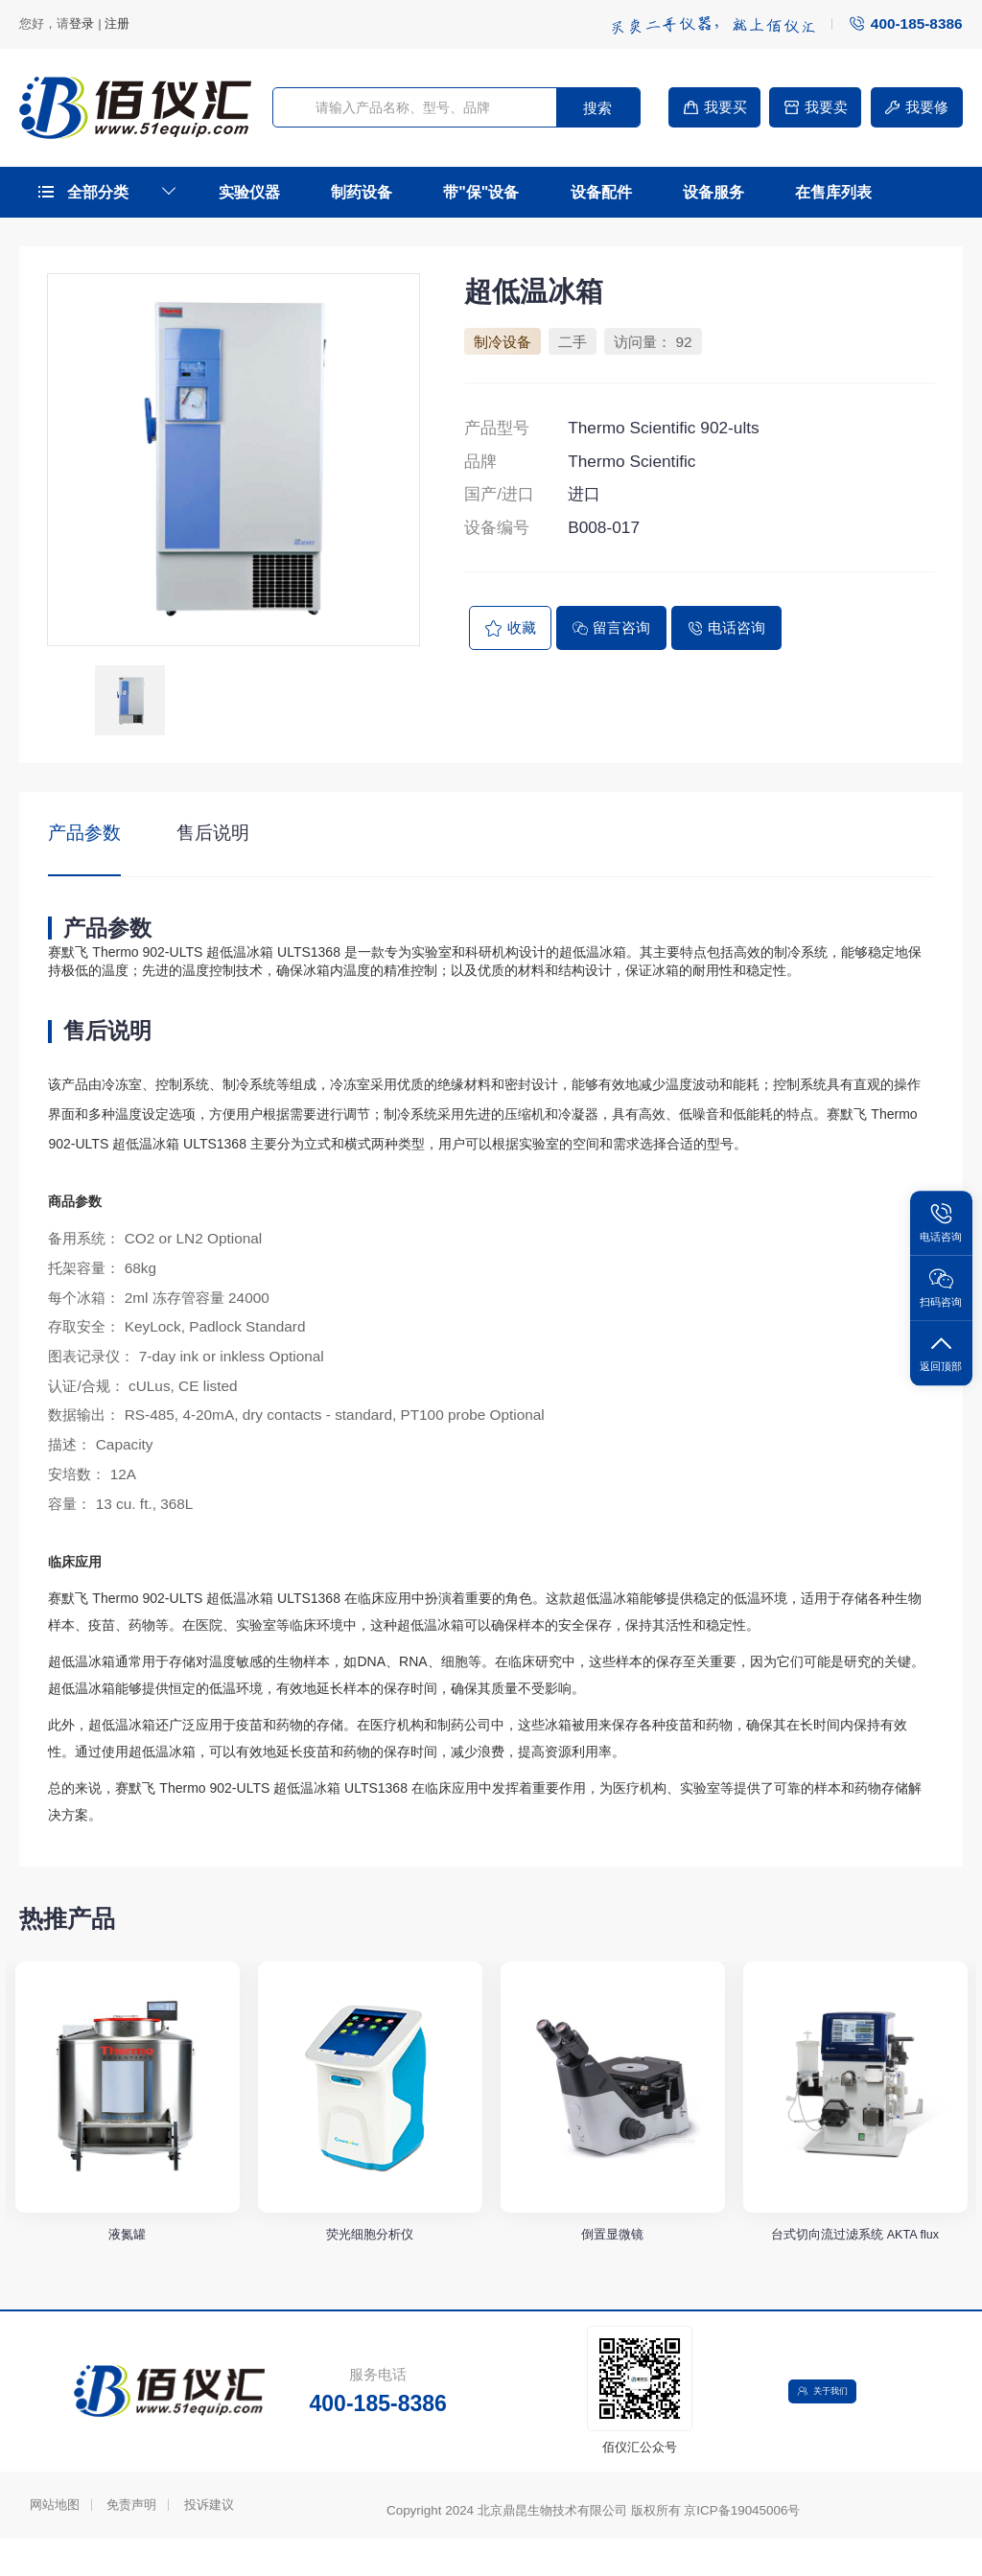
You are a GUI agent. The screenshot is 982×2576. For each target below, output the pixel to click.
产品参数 (84, 833)
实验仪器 (249, 192)
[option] (233, 459)
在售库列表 (833, 192)
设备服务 (713, 192)
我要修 (915, 107)
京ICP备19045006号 (742, 2548)
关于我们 (828, 2429)
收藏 (510, 628)
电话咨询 (726, 627)
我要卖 (815, 107)
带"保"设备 (481, 192)
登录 (81, 23)
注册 (117, 23)
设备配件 (601, 192)
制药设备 (361, 192)
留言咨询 (611, 627)
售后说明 (212, 833)
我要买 (714, 107)
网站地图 (55, 2542)
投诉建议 (209, 2542)
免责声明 (131, 2542)
